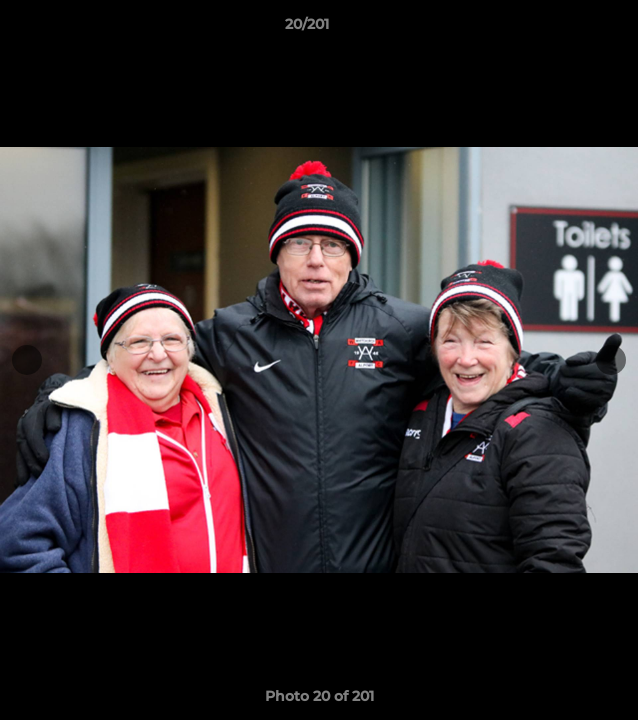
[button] (566, 29)
